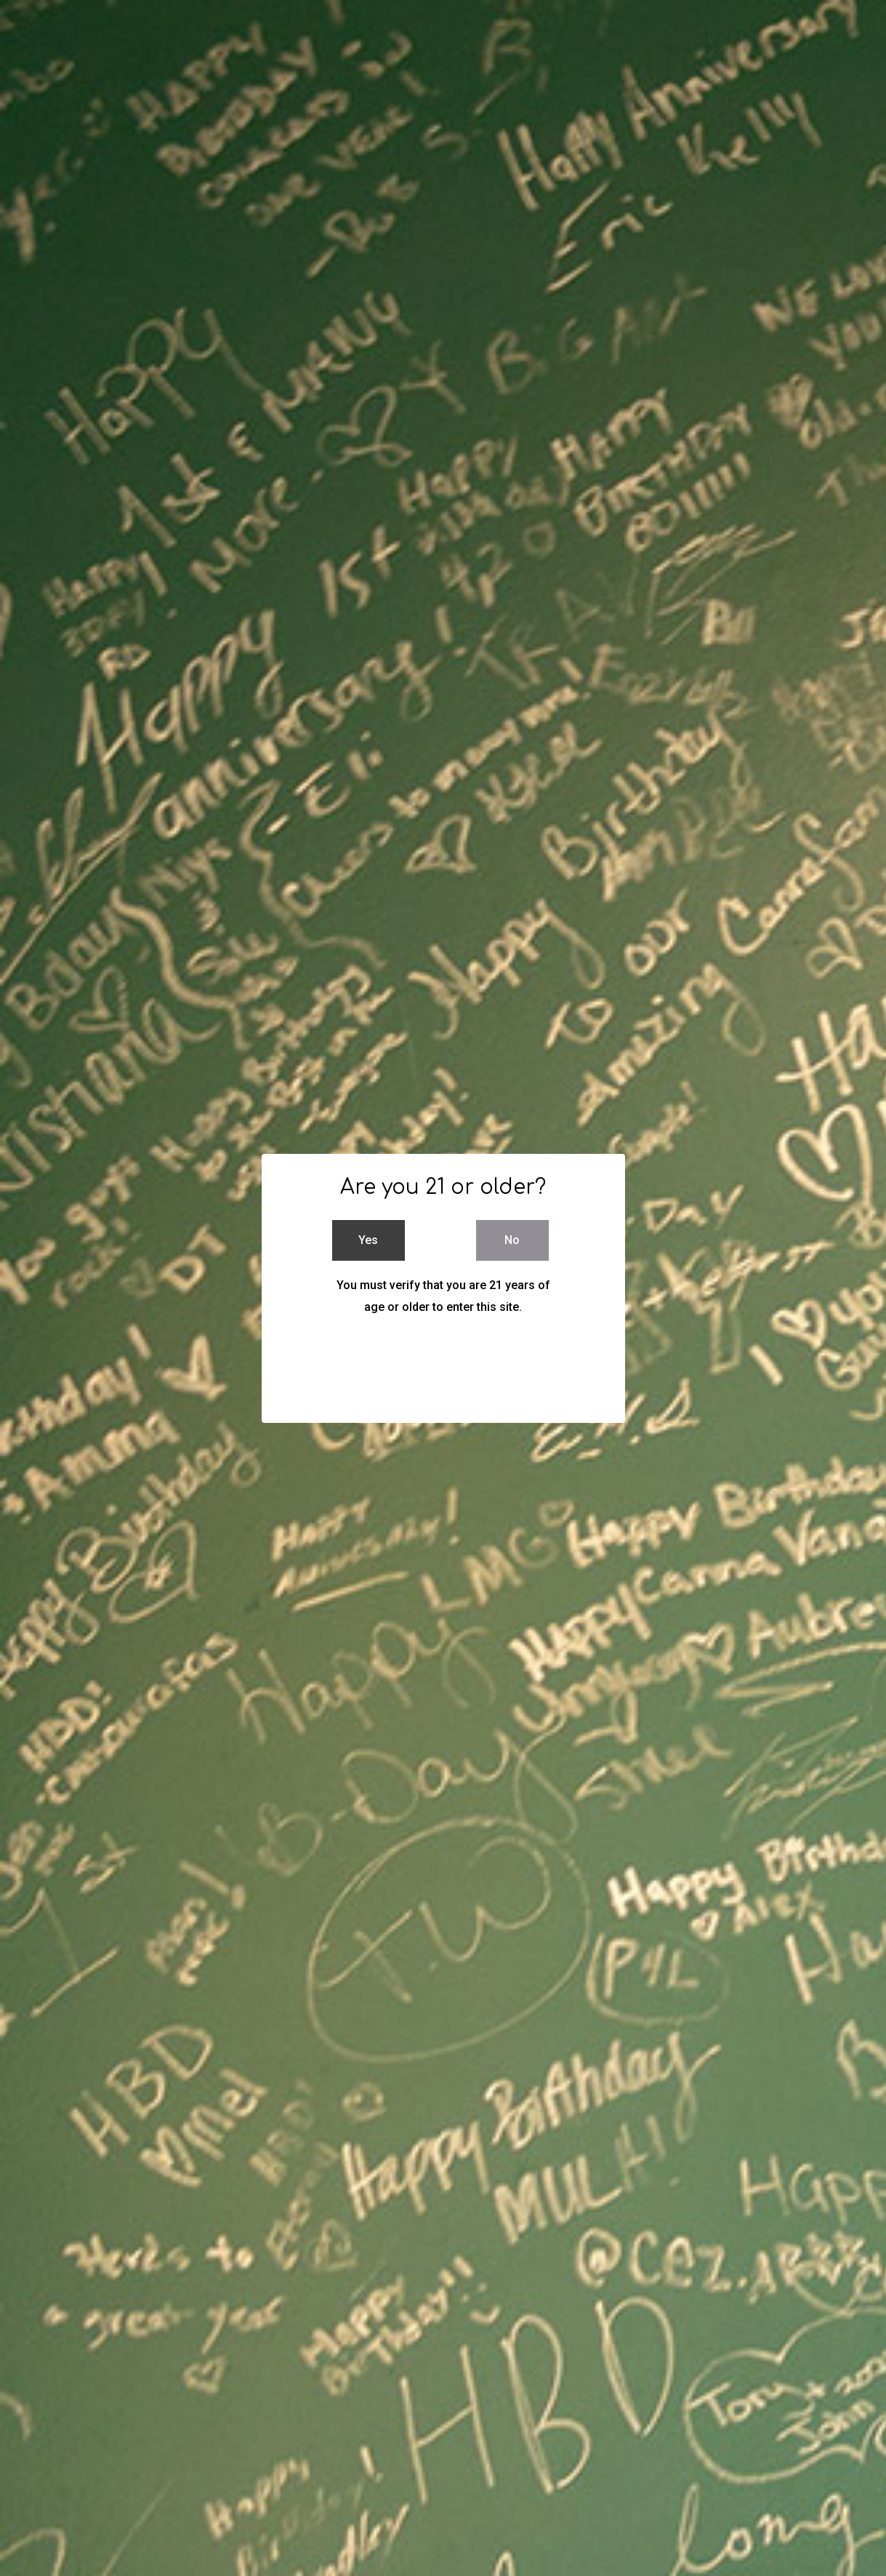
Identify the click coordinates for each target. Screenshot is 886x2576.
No (512, 1240)
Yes (368, 1240)
